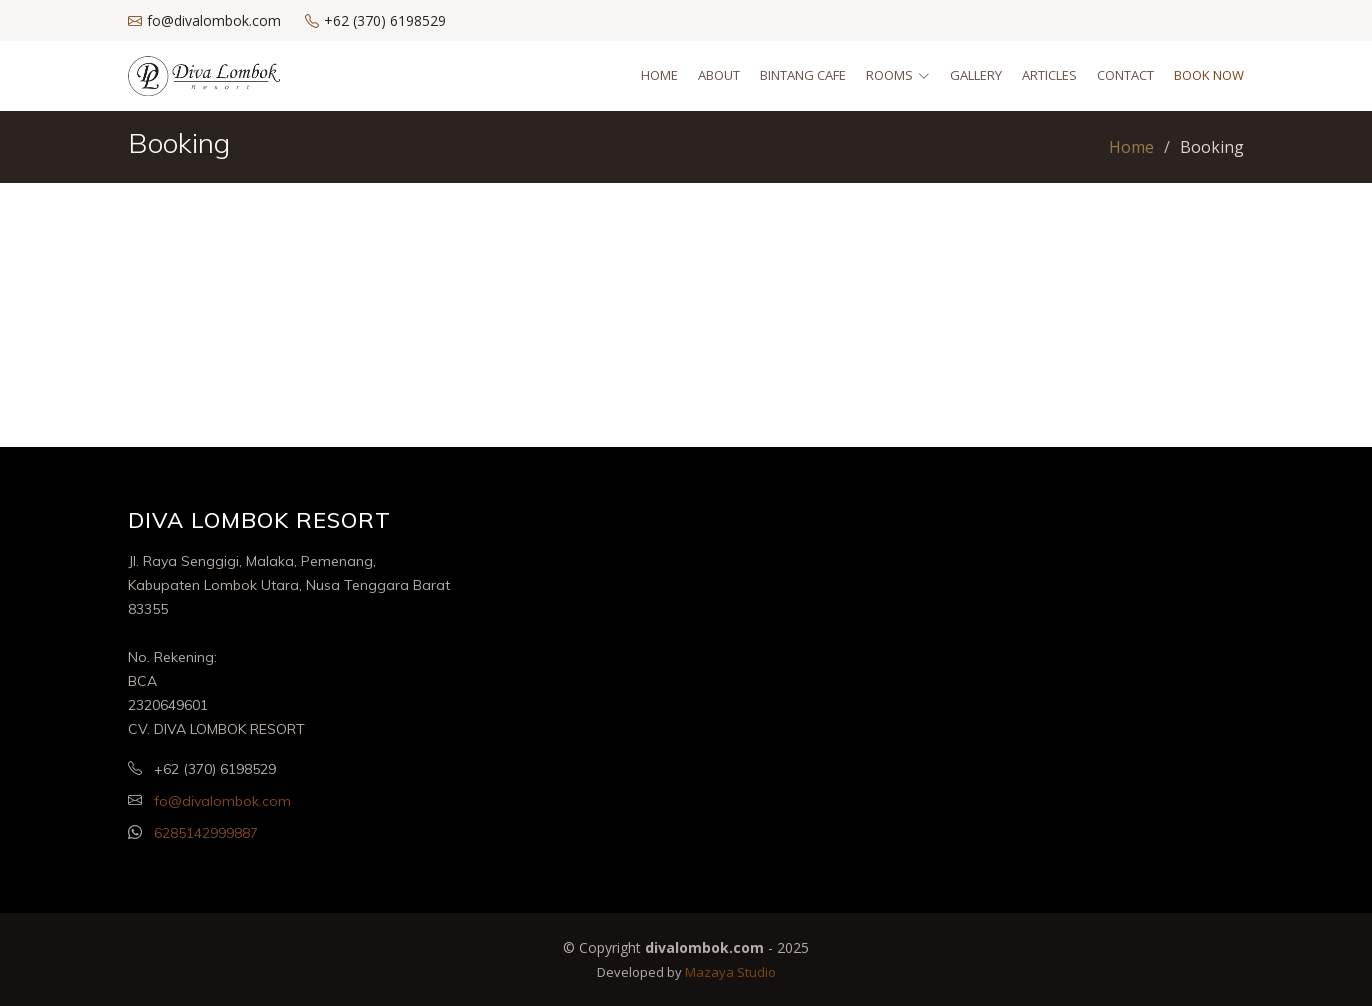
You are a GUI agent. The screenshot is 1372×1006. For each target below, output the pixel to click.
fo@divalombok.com (222, 801)
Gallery (976, 75)
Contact (1125, 75)
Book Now (1209, 75)
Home (659, 75)
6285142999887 (206, 833)
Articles (1049, 75)
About (719, 75)
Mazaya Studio (730, 972)
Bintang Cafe (803, 75)
